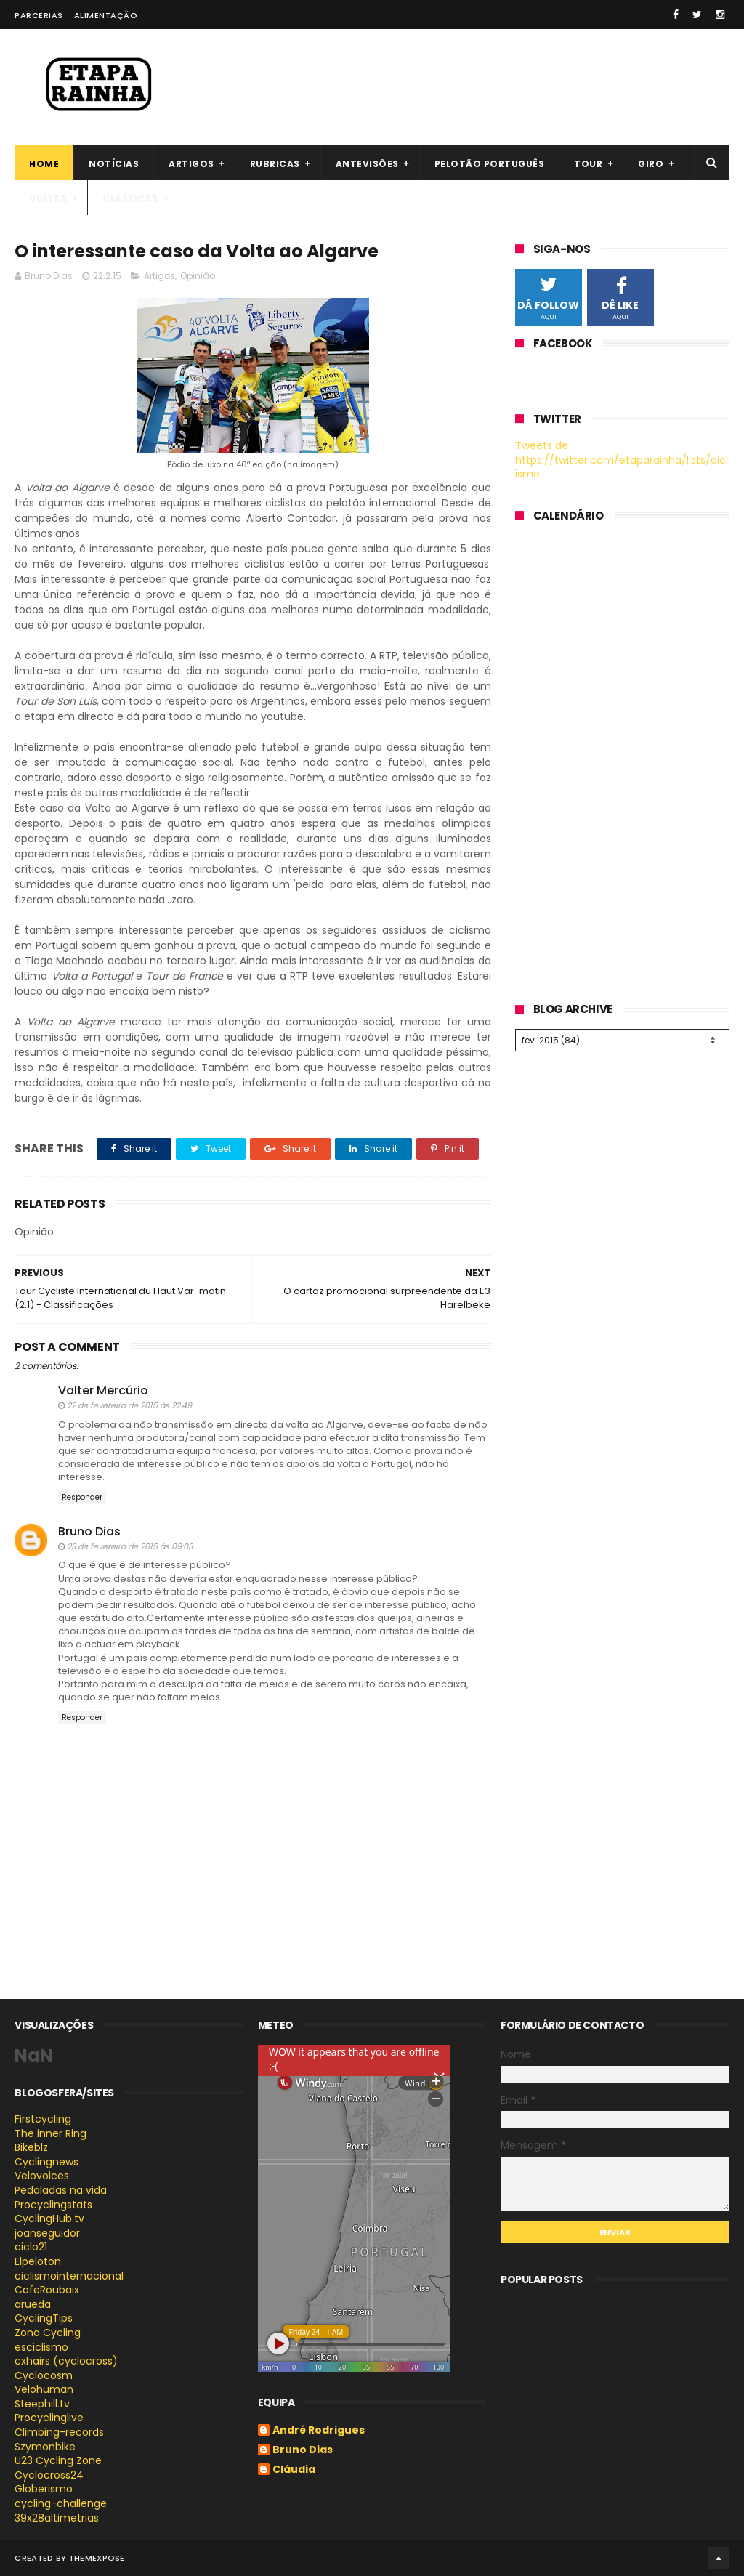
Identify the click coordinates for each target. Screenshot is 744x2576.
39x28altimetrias (57, 2518)
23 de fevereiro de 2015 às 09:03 (130, 1546)
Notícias (114, 164)
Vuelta (48, 199)
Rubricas (275, 164)
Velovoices (42, 2175)
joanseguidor (47, 2233)
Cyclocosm (44, 2375)
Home (44, 164)
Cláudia (293, 2469)
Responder (82, 1497)
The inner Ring (50, 2133)
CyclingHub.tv (49, 2218)
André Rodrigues (318, 2430)
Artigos (191, 164)
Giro (650, 164)
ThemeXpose (97, 2558)
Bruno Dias (89, 1531)
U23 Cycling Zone (58, 2460)
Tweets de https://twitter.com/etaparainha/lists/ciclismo (621, 459)
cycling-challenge (61, 2503)
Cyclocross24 (49, 2475)
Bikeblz (31, 2147)
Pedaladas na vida (61, 2190)
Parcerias (39, 15)
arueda (33, 2304)
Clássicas (130, 199)
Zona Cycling (48, 2332)
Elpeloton (38, 2261)
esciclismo (41, 2347)
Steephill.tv (42, 2404)
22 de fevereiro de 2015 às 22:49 (129, 1405)
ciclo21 (31, 2247)
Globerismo (44, 2489)
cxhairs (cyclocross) (66, 2361)
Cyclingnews (46, 2162)
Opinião (197, 276)
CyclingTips (44, 2318)
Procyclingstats (53, 2204)
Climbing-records (59, 2432)
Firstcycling (43, 2119)
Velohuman (44, 2389)
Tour (588, 164)
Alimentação (106, 15)
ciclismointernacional (69, 2276)
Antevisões (367, 164)
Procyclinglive (49, 2417)
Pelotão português (489, 164)
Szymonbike (45, 2446)
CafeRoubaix (47, 2289)
